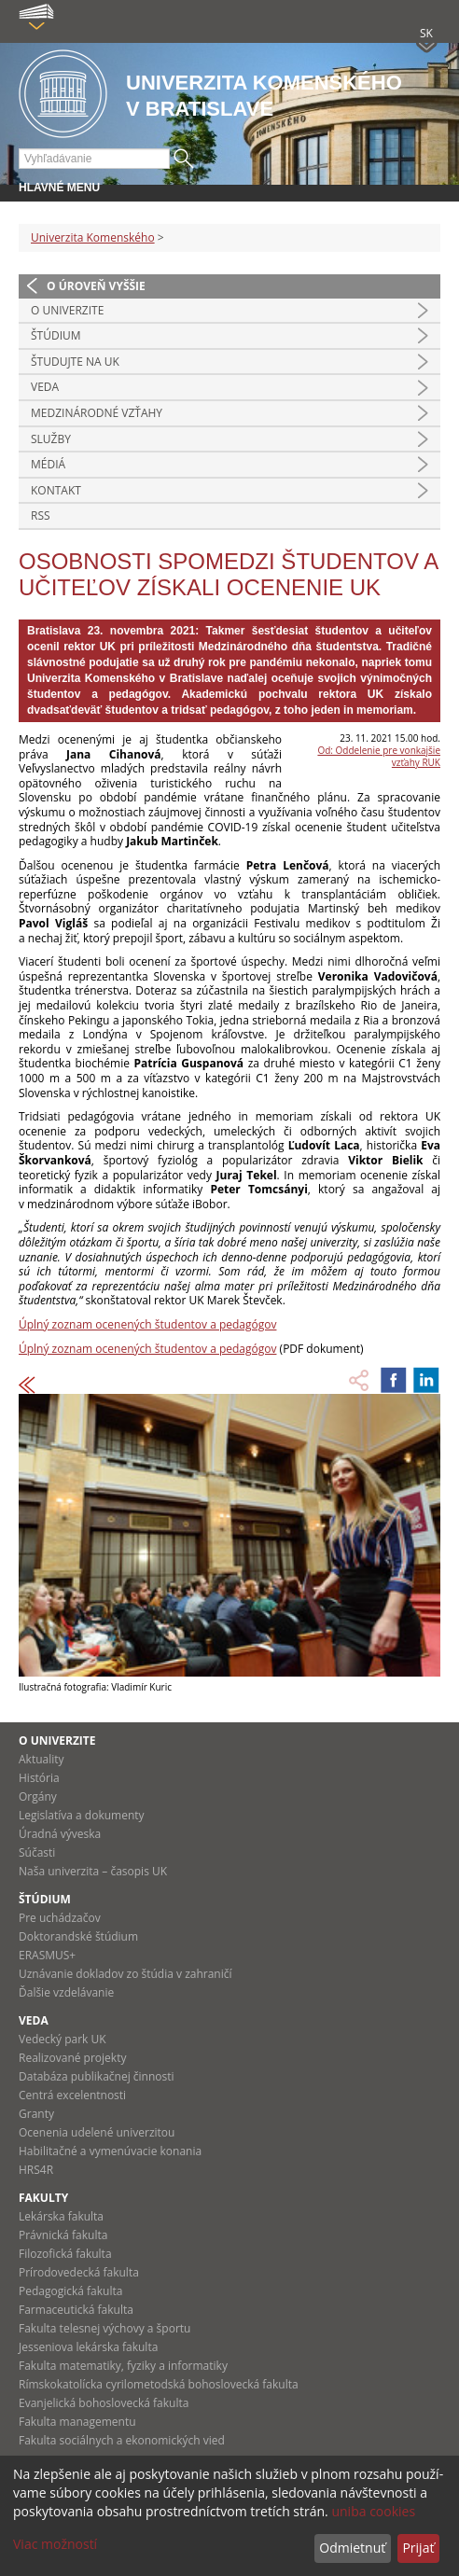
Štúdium (56, 335)
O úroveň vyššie (96, 286)
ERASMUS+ (47, 1955)
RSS (40, 515)
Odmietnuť (352, 2547)
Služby (51, 439)
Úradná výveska (60, 1834)
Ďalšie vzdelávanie (66, 1992)
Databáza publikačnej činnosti (96, 2076)
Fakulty (43, 2198)
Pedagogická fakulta (70, 2291)
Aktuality (41, 1759)
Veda (45, 387)
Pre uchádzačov (60, 1918)
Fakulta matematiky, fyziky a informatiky (123, 2366)
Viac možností (55, 2544)
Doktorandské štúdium (78, 1936)
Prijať (418, 2547)
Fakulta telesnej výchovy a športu (104, 2328)
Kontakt (56, 490)
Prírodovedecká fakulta (79, 2272)
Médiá (48, 464)
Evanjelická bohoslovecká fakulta (103, 2403)
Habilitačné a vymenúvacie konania (110, 2151)
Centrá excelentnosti (72, 2095)
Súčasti (37, 1852)
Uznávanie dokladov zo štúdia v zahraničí (125, 1974)
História (39, 1778)
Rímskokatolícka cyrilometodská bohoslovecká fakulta (159, 2384)
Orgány (38, 1796)
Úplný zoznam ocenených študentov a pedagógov (147, 1324)
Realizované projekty (72, 2058)
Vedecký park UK (62, 2039)
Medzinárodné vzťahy (96, 413)
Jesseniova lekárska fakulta (88, 2347)
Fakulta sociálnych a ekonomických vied (122, 2440)
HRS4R (36, 2170)
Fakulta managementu (77, 2422)
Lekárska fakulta (61, 2216)
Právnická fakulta (63, 2235)
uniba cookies (373, 2511)
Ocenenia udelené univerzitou (96, 2132)
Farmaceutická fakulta (76, 2310)
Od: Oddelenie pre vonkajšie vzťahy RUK (378, 756)
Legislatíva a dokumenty (82, 1815)
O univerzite (67, 310)
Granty (36, 2114)
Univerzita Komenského (93, 237)
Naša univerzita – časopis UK (93, 1871)
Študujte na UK (75, 361)
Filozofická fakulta (65, 2254)
